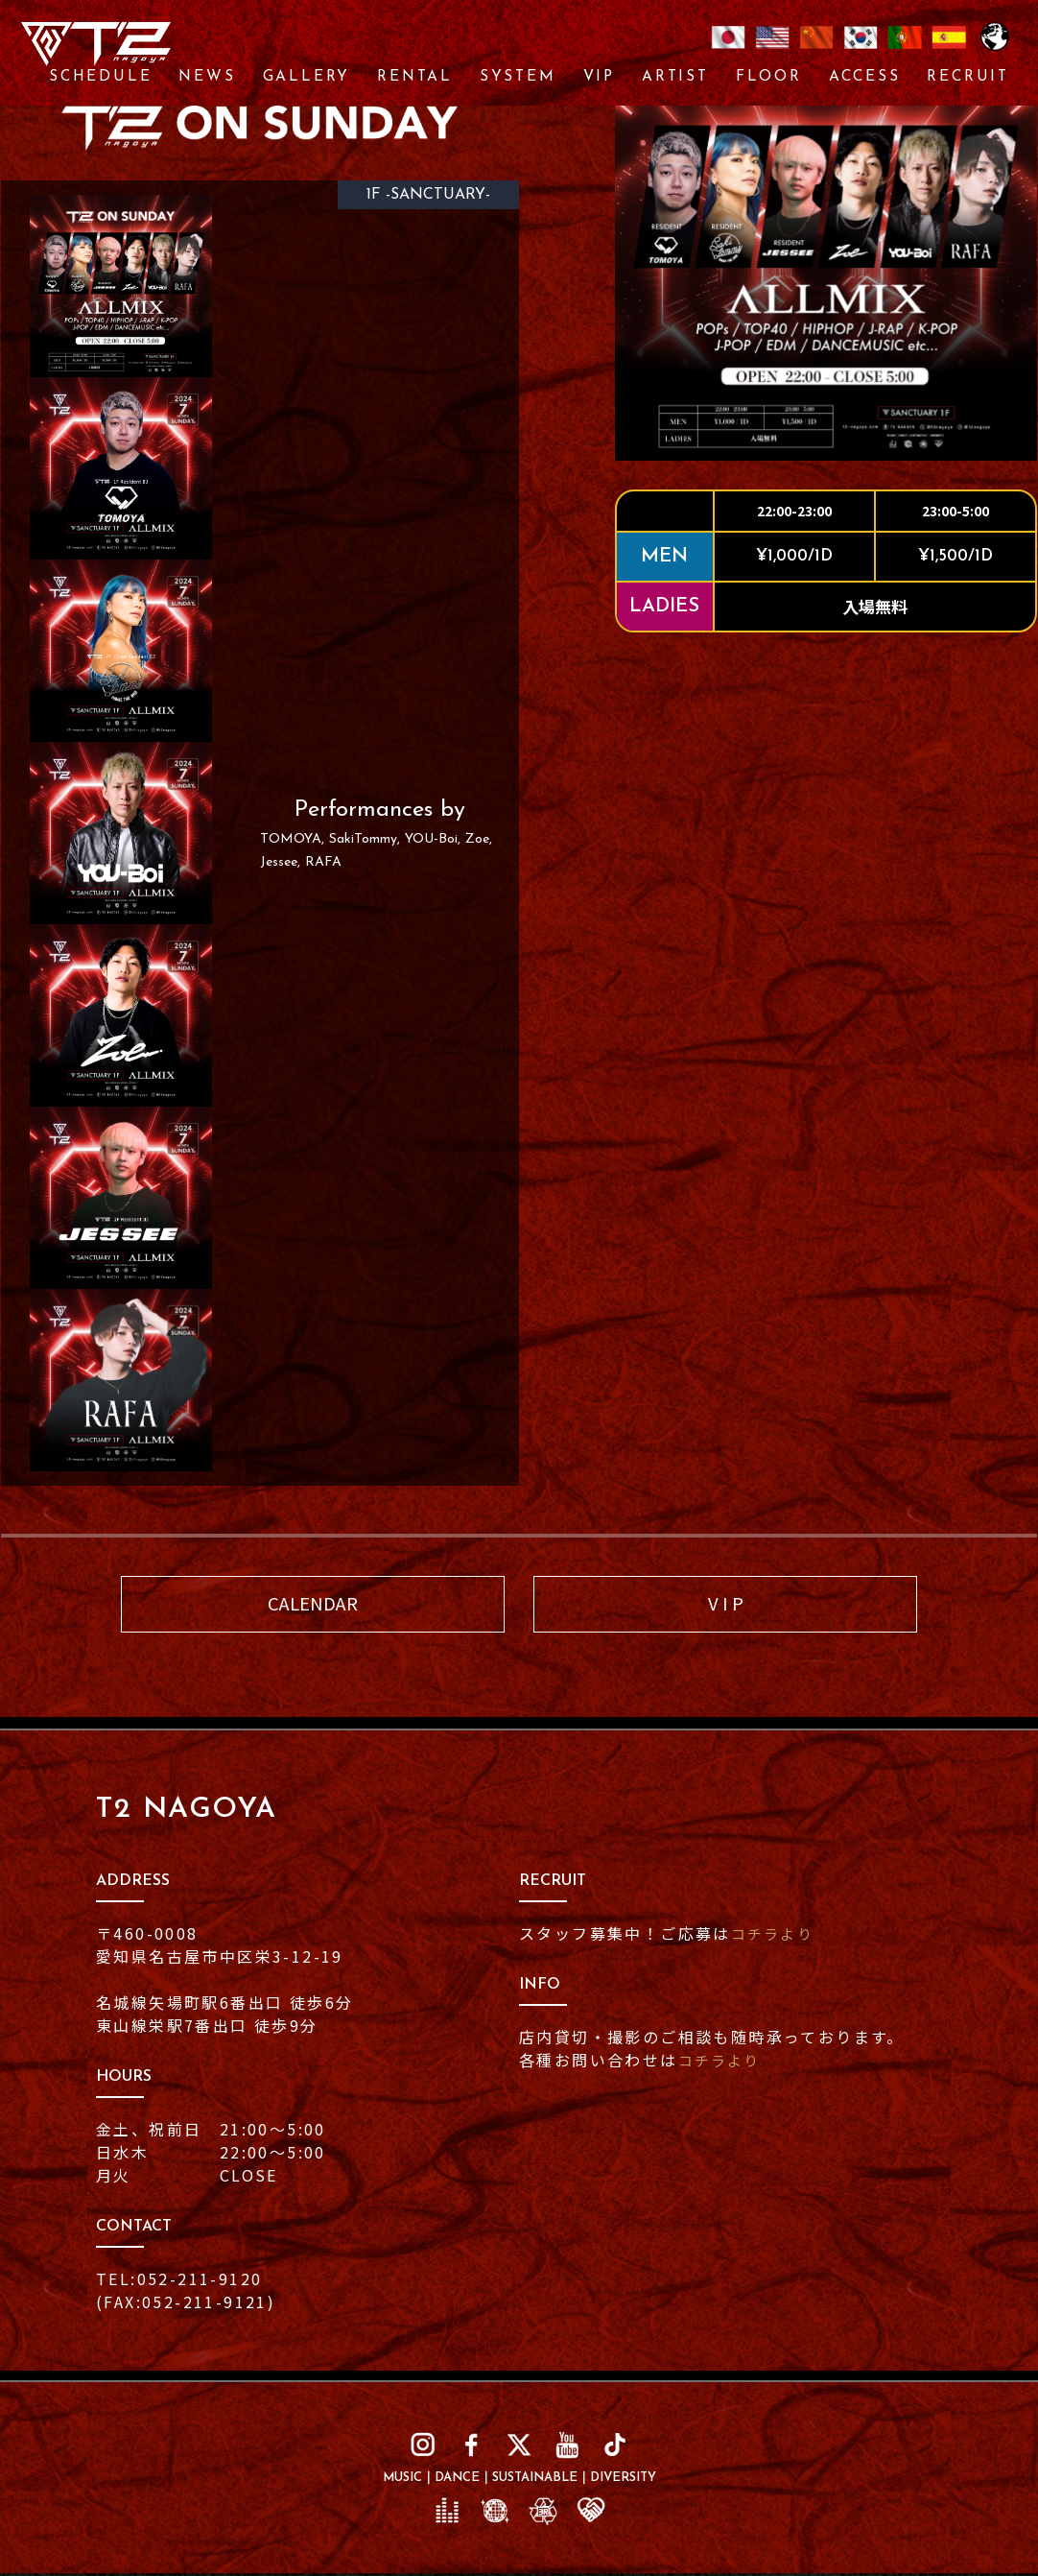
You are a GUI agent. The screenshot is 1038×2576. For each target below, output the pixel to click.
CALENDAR (313, 1605)
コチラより (775, 1935)
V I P (725, 1605)
